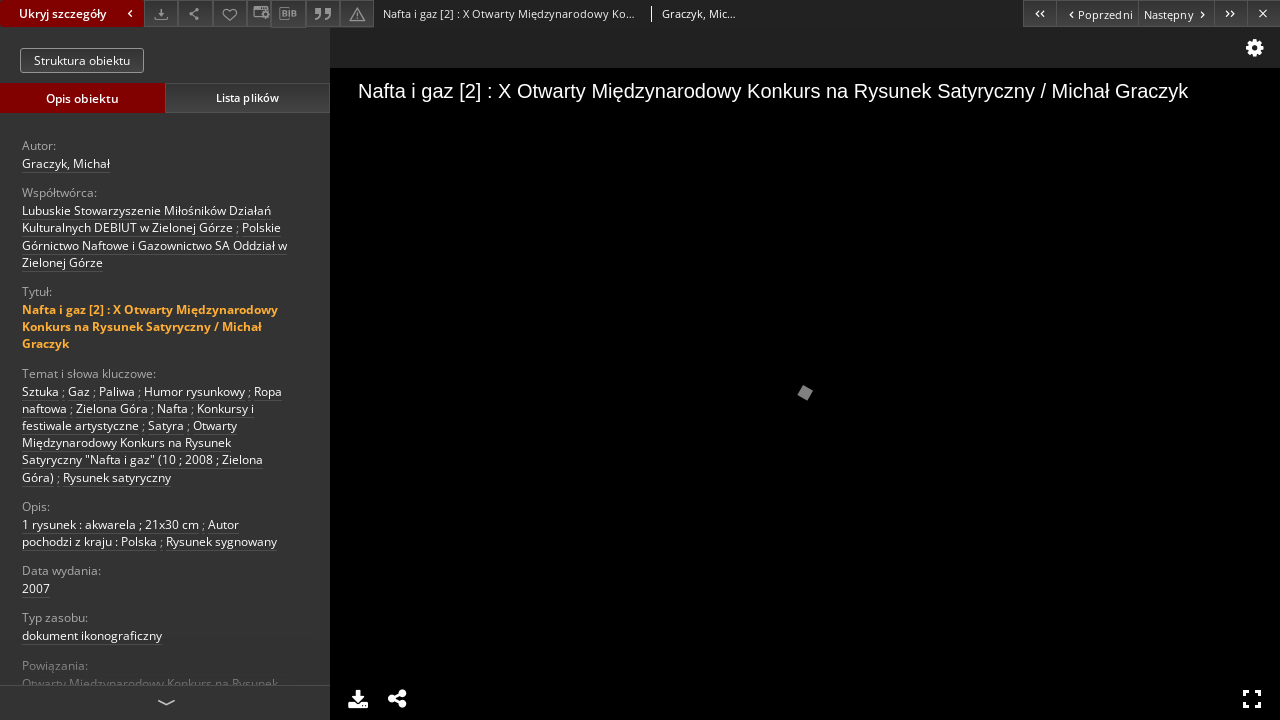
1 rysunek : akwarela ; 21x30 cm (110, 524)
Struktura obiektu (82, 60)
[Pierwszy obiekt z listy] (1039, 13)
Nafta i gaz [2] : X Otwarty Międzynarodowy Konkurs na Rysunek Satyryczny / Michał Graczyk (150, 326)
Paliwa (117, 391)
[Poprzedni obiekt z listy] (1096, 13)
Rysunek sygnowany (221, 541)
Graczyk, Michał (66, 163)
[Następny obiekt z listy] (1176, 13)
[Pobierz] (161, 13)
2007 (36, 588)
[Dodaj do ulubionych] (230, 13)
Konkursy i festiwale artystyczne (138, 417)
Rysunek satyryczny (117, 477)
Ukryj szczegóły (78, 13)
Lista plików (247, 97)
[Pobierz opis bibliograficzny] (288, 14)
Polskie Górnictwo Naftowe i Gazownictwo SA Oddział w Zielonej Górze (154, 244)
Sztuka (40, 391)
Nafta (172, 408)
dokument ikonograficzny (92, 635)
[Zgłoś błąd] (357, 13)
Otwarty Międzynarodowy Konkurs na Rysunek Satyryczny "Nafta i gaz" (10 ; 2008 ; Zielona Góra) (142, 451)
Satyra (166, 425)
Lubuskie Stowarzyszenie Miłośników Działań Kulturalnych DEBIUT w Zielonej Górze (146, 219)
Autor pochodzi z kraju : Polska (130, 533)
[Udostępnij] (195, 13)
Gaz (79, 391)
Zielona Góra (112, 408)
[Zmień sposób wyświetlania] (259, 13)
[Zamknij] (1263, 13)
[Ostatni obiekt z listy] (1230, 13)
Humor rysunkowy (194, 391)
